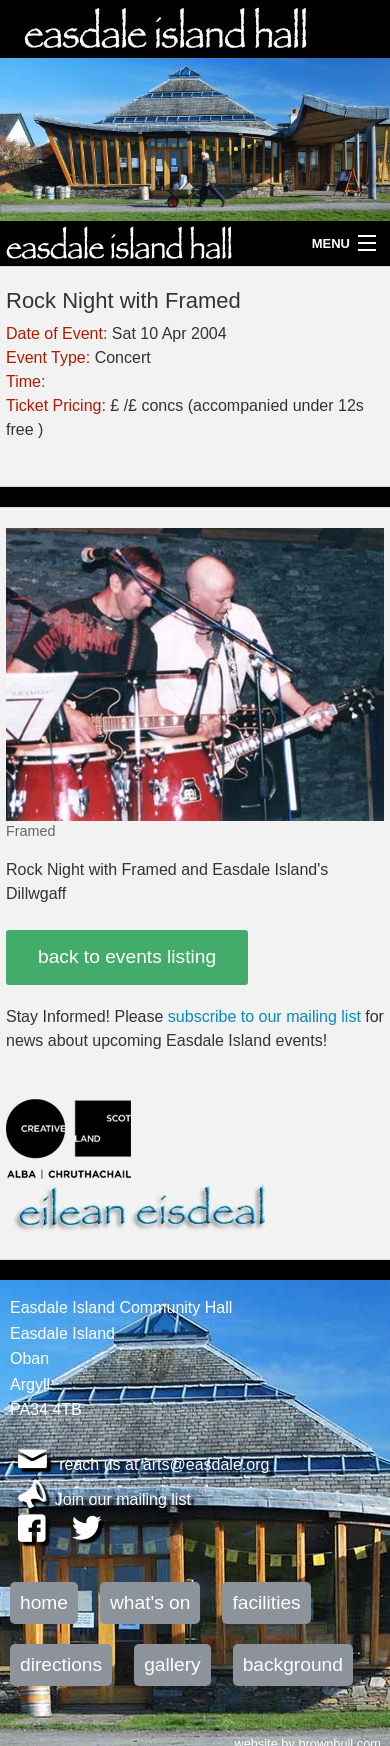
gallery (172, 1664)
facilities (266, 1602)
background (293, 1664)
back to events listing (127, 956)
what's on (150, 1602)
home (44, 1602)
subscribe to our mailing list (264, 1016)
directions (61, 1664)
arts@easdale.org (206, 1464)
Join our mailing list (123, 1499)
